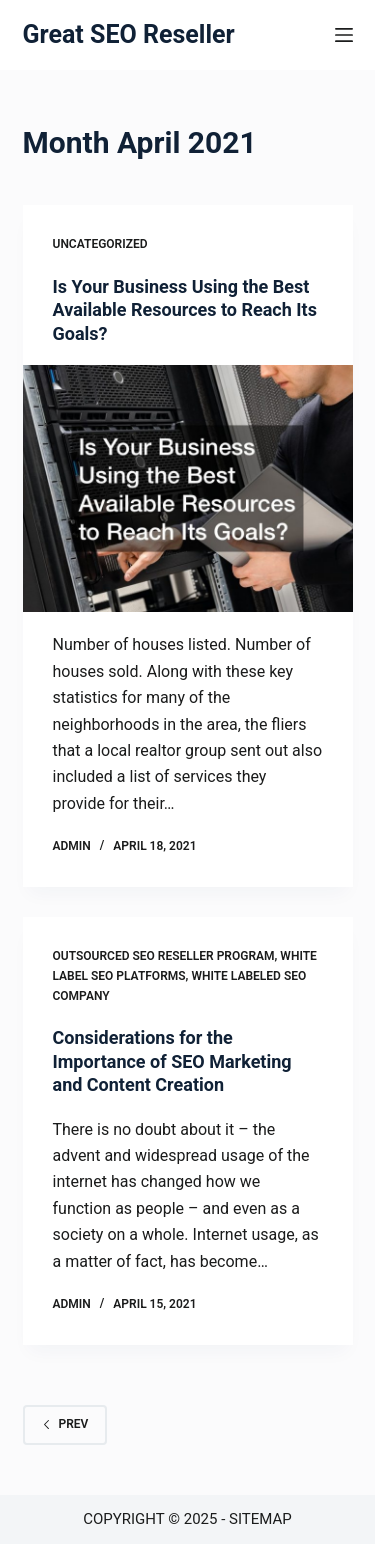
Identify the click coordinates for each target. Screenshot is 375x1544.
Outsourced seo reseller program (164, 956)
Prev (65, 1424)
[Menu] (344, 35)
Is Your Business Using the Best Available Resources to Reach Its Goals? (185, 310)
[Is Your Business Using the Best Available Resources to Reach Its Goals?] (188, 489)
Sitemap (260, 1519)
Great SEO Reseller (129, 34)
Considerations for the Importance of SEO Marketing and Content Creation (172, 1061)
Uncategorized (100, 244)
